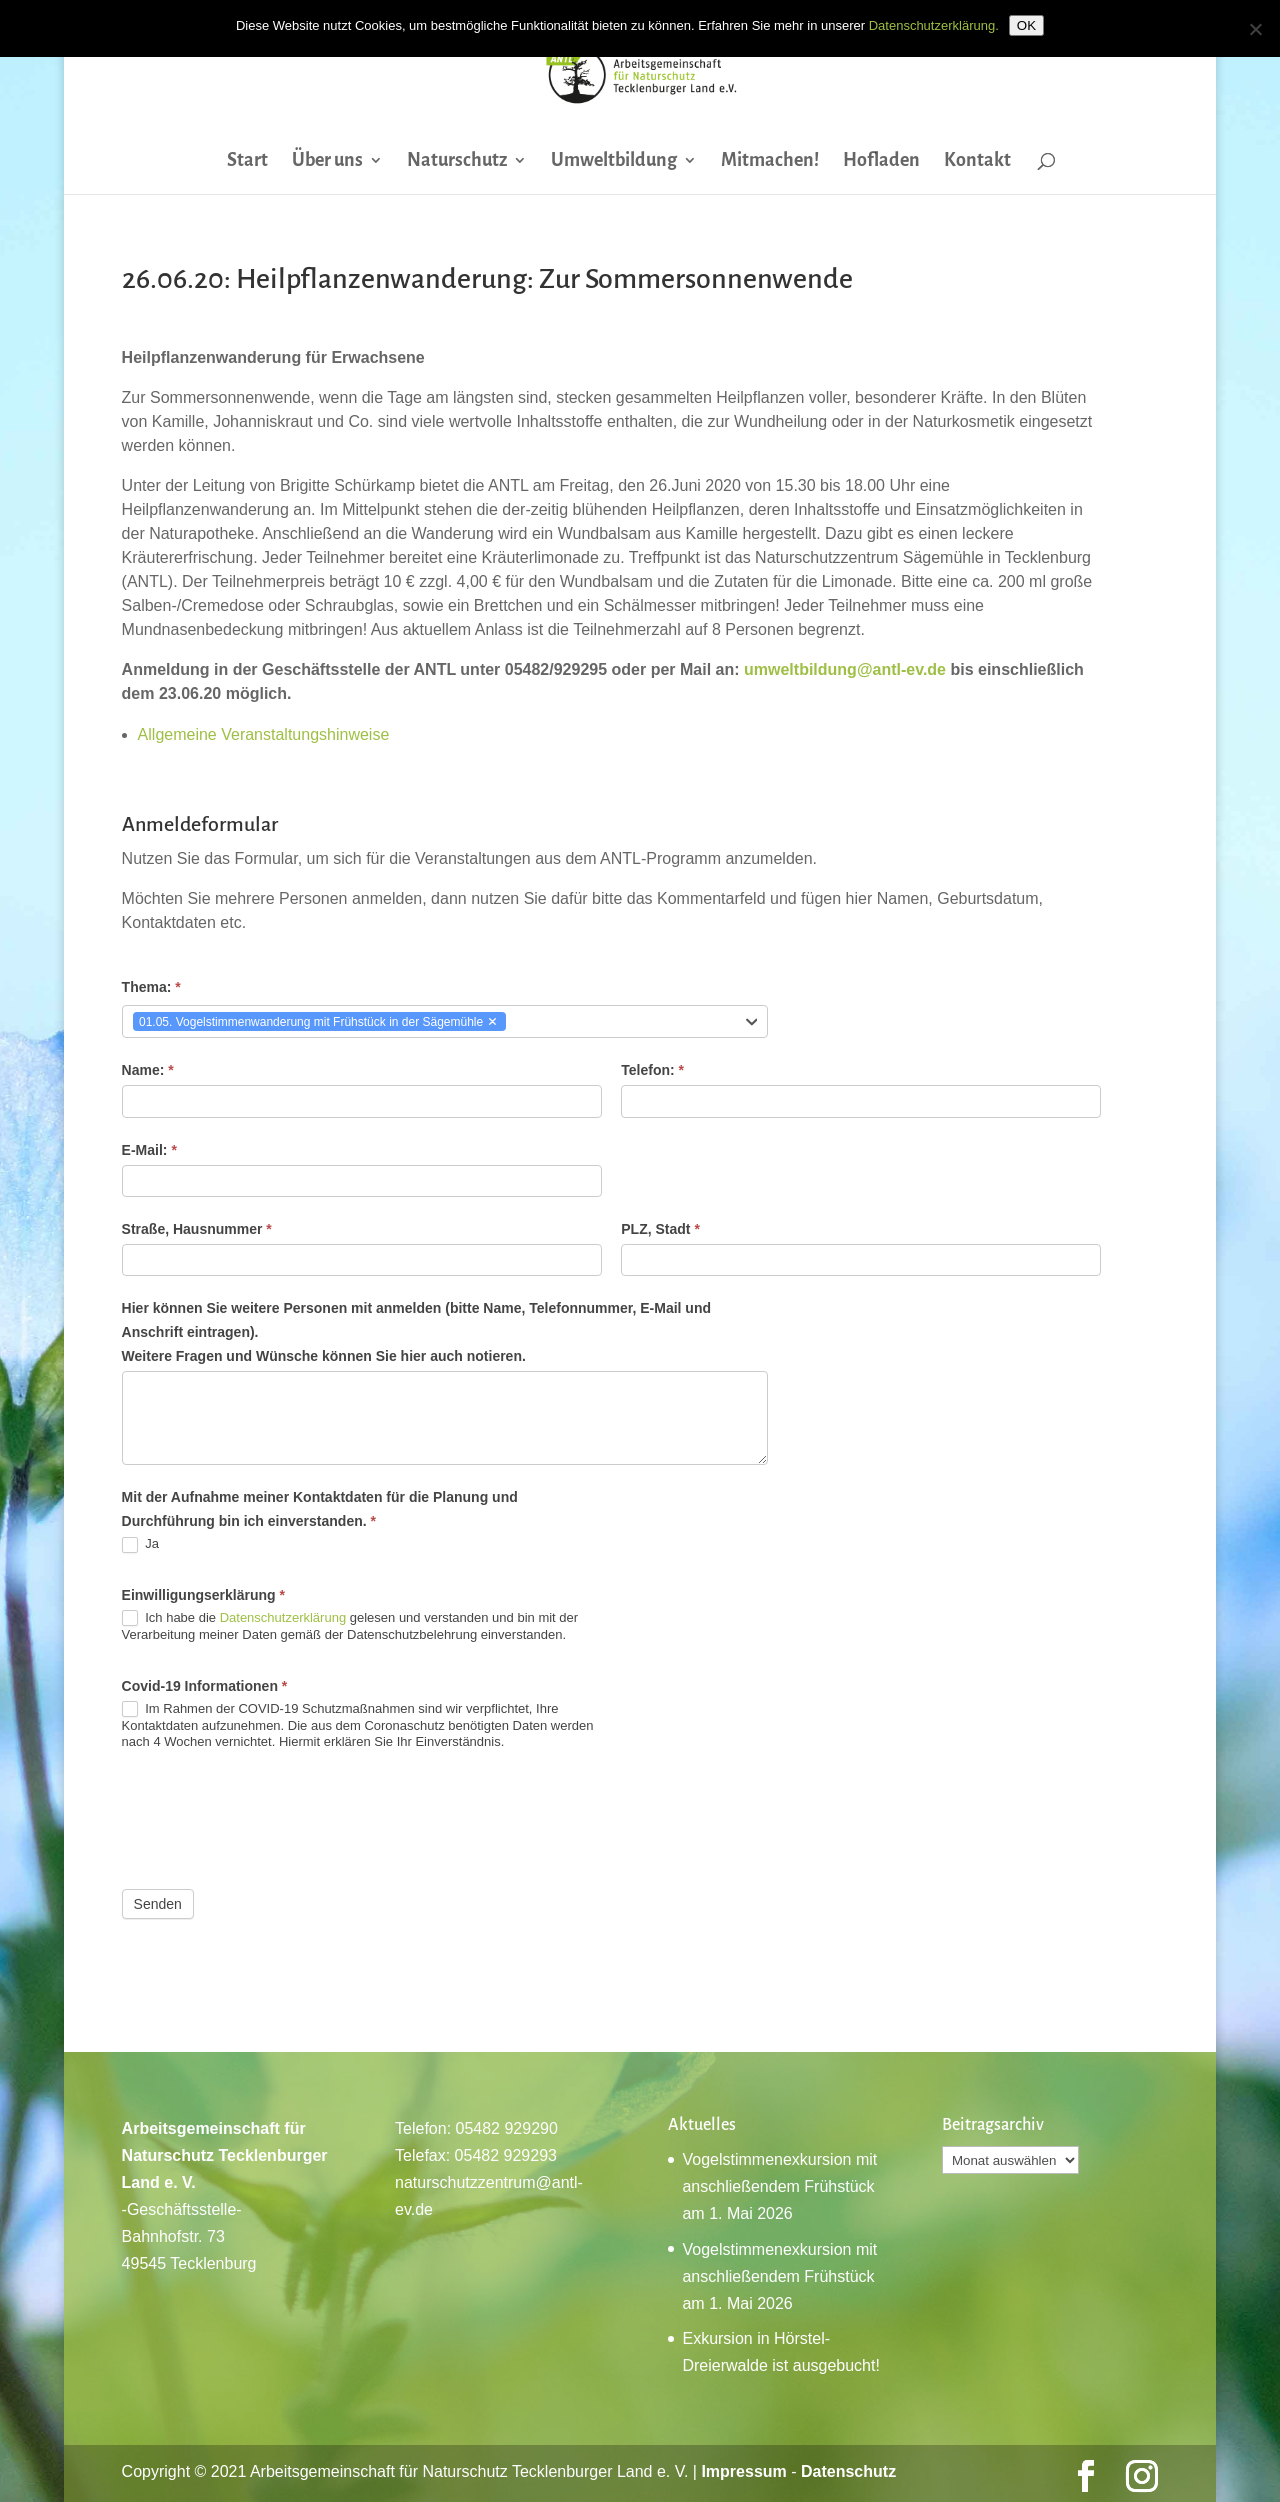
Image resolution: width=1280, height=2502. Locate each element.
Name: (148, 1070)
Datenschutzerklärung (283, 1617)
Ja (140, 1544)
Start (247, 161)
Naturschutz (457, 161)
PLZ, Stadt (660, 1229)
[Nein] (1255, 29)
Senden (158, 1904)
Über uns (327, 161)
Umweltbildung (614, 161)
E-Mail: (149, 1150)
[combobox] (445, 1021)
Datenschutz (848, 2471)
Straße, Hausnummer (197, 1229)
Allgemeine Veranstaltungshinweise (264, 734)
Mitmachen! (770, 161)
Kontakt (977, 161)
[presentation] (274, 1820)
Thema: (151, 987)
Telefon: (652, 1070)
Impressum (743, 2471)
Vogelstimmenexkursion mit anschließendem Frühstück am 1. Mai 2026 (779, 2186)
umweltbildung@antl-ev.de (845, 669)
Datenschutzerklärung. (934, 25)
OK (1026, 25)
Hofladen (881, 161)
